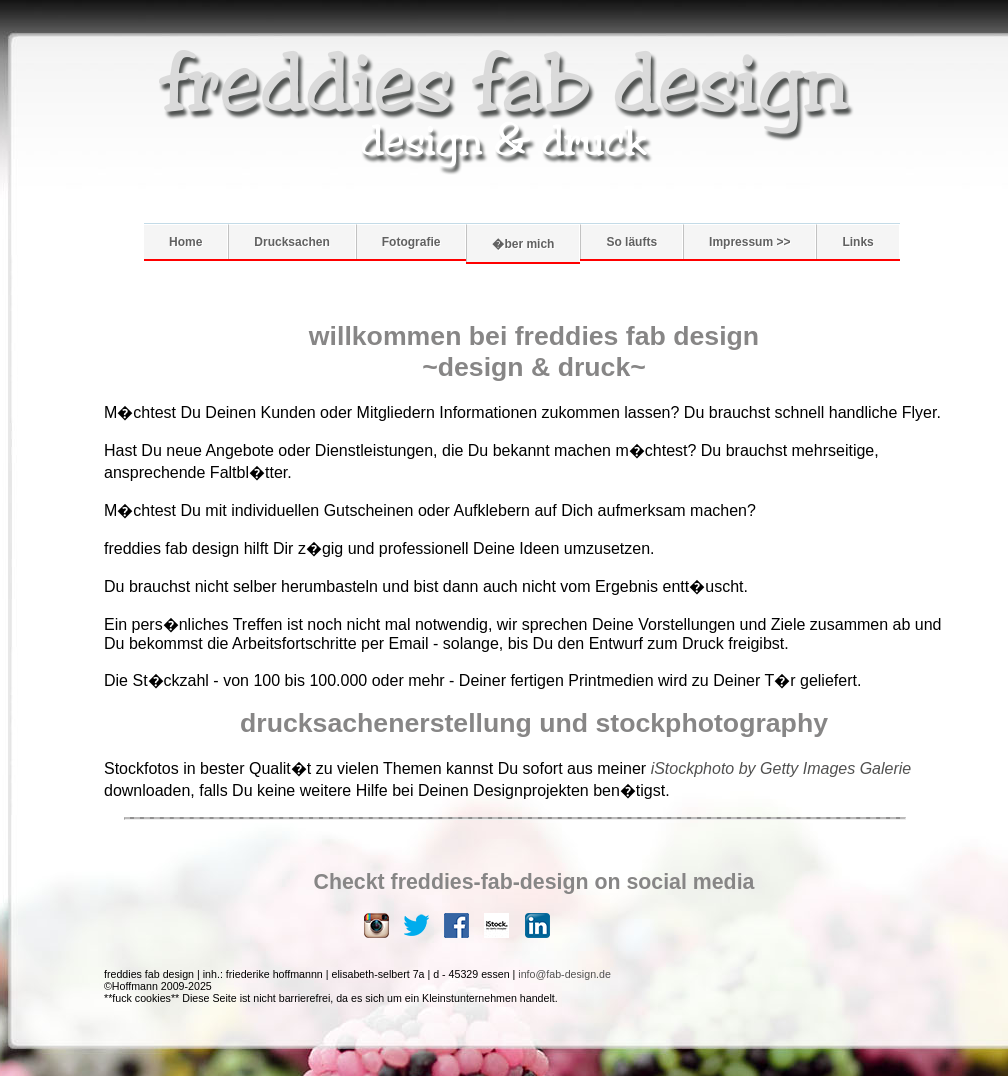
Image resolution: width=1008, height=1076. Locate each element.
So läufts (631, 242)
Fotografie (411, 242)
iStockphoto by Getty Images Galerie (781, 768)
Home (185, 242)
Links (857, 242)
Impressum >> (749, 242)
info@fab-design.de (564, 974)
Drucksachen (291, 242)
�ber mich (523, 244)
